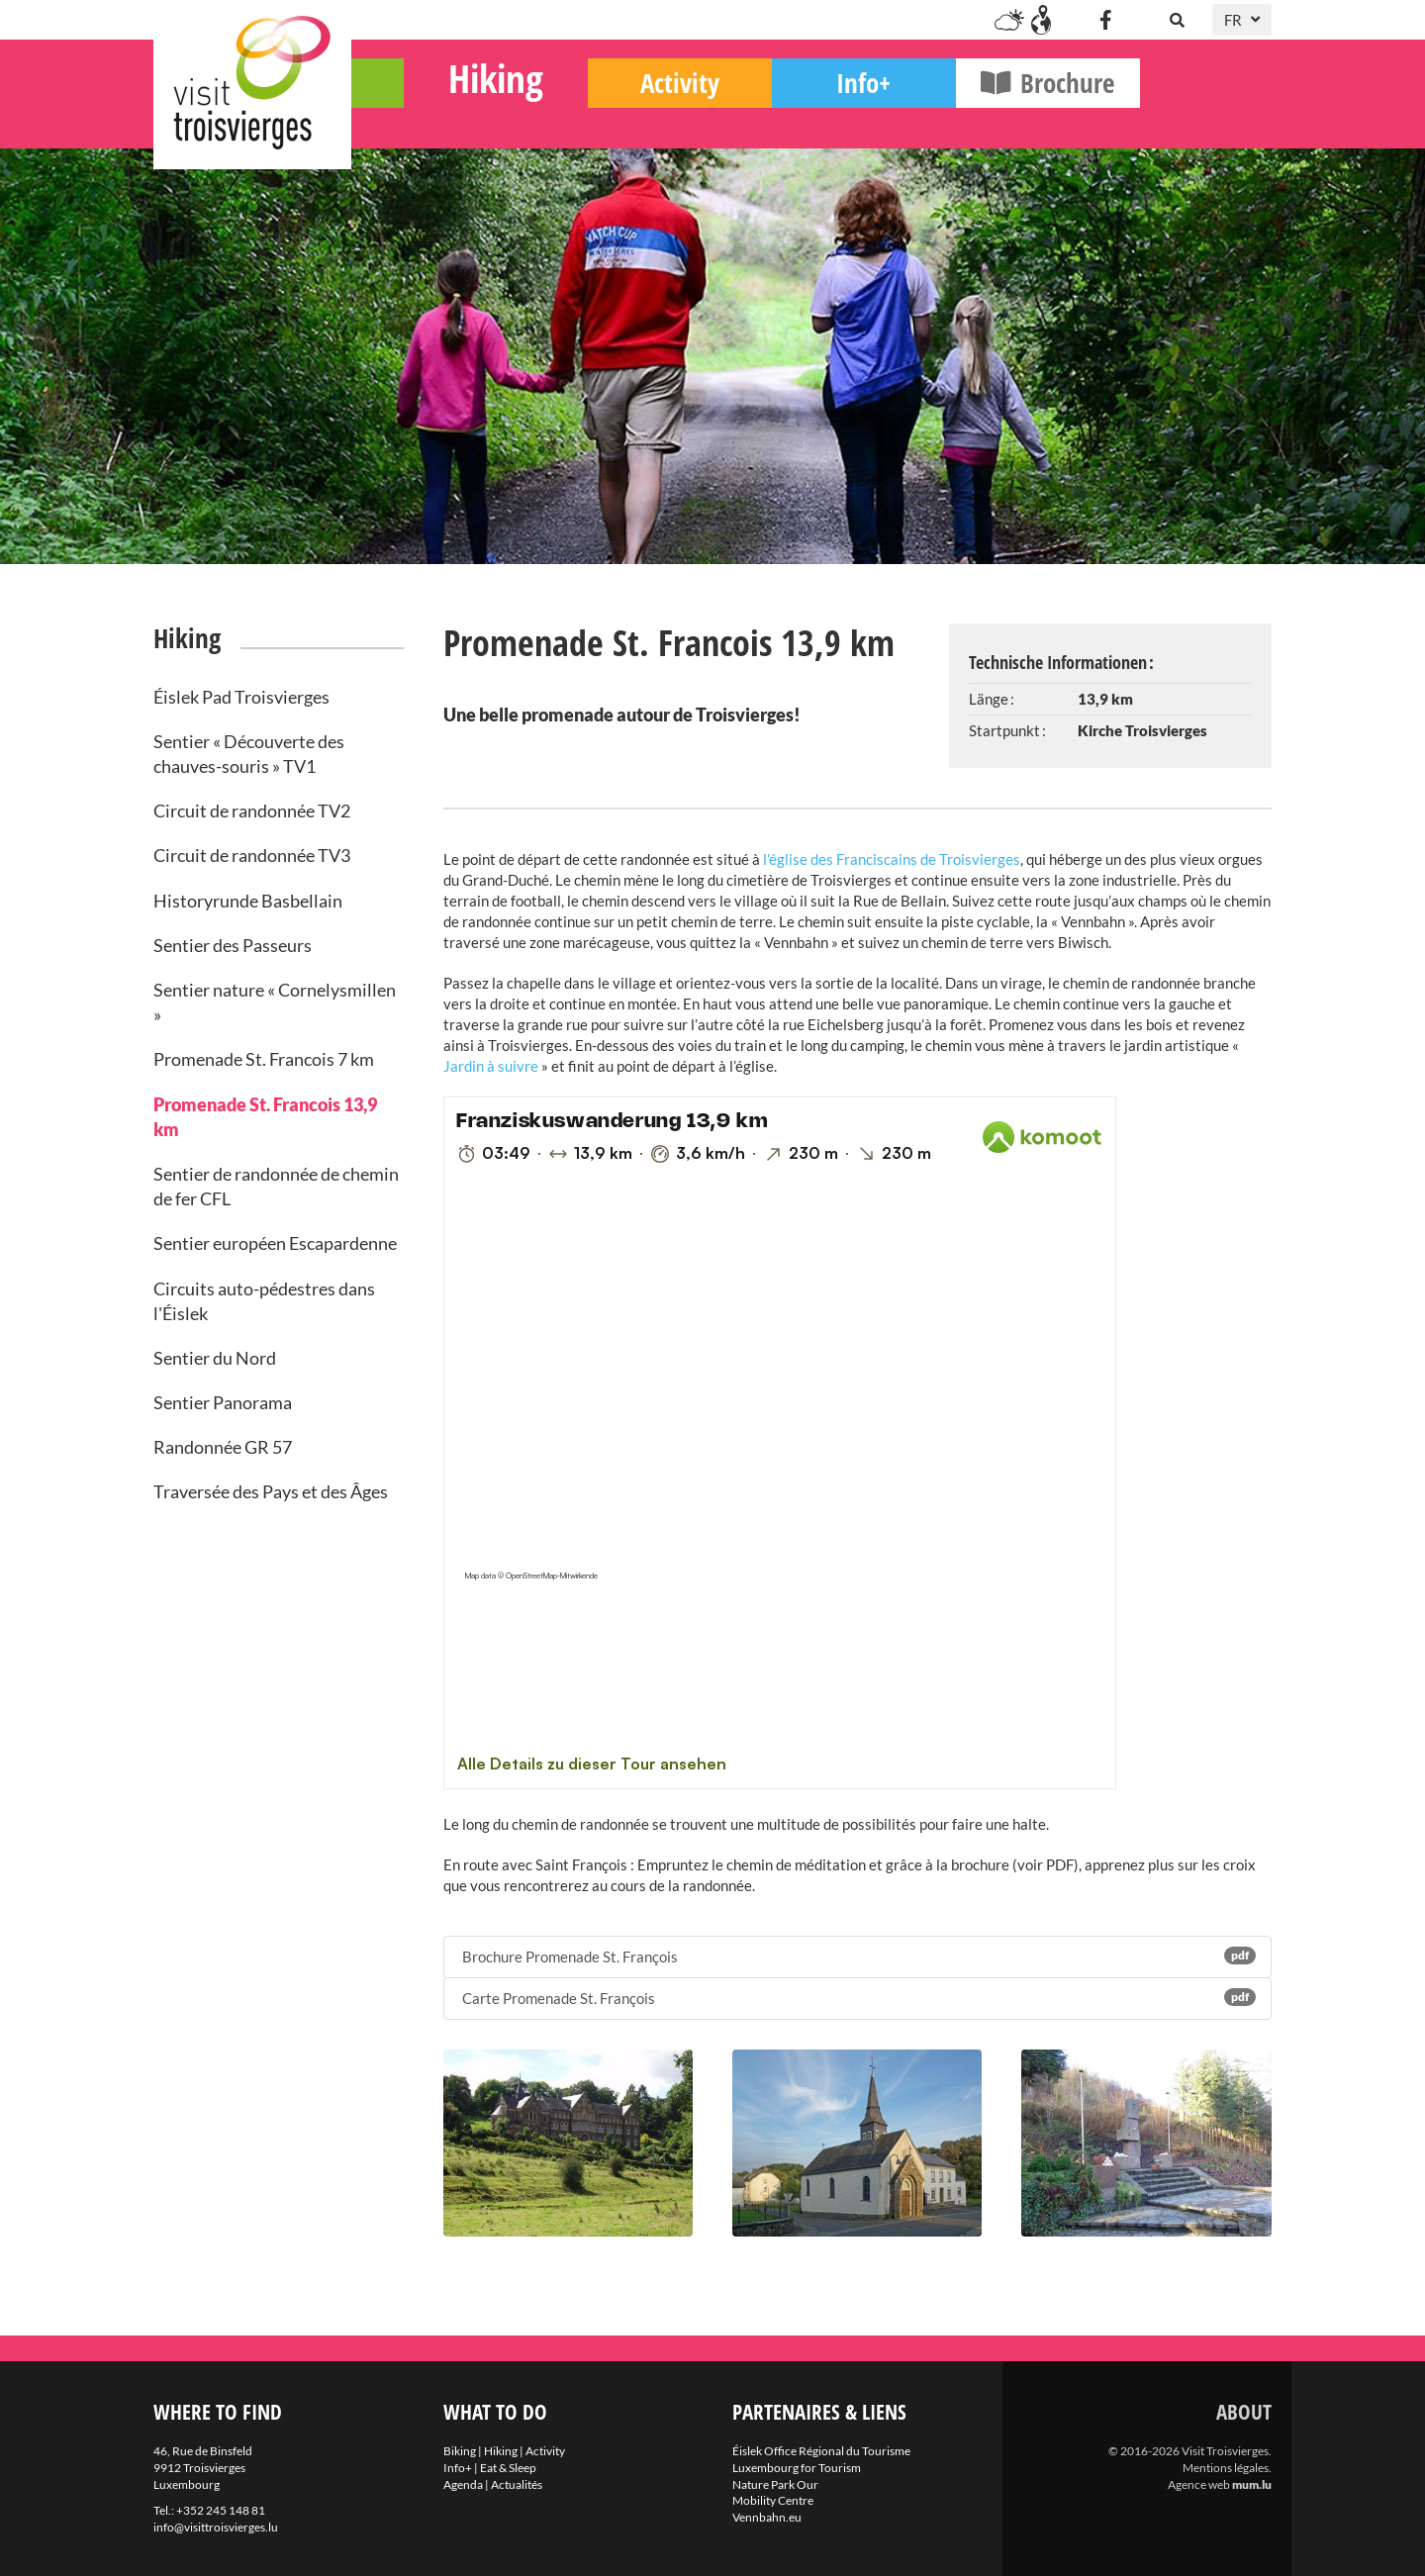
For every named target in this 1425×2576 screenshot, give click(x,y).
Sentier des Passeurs (232, 945)
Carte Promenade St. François (858, 1997)
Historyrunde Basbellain (247, 900)
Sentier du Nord (214, 1358)
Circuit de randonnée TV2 (251, 810)
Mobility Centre (772, 2500)
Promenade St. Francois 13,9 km (265, 1117)
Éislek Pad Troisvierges (241, 697)
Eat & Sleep (508, 2467)
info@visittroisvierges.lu (215, 2527)
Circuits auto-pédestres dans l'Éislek (264, 1301)
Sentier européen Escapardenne (275, 1243)
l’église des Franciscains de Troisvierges (890, 859)
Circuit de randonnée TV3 (251, 855)
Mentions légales (1226, 2467)
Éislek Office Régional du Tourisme (821, 2450)
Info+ (996, 119)
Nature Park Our (775, 2484)
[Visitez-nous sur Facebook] (1105, 20)
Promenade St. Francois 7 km (263, 1059)
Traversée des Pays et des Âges (270, 1491)
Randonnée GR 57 (222, 1447)
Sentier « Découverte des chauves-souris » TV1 (248, 753)
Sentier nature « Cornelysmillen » (274, 1002)
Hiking (627, 114)
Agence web (1199, 2484)
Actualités (516, 2484)
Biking (444, 119)
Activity (811, 119)
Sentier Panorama (222, 1402)
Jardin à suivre (490, 1066)
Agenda (463, 2484)
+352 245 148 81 (220, 2510)
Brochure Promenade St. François (858, 1956)
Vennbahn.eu (767, 2517)
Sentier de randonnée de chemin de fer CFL (276, 1186)
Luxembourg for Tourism (796, 2467)
